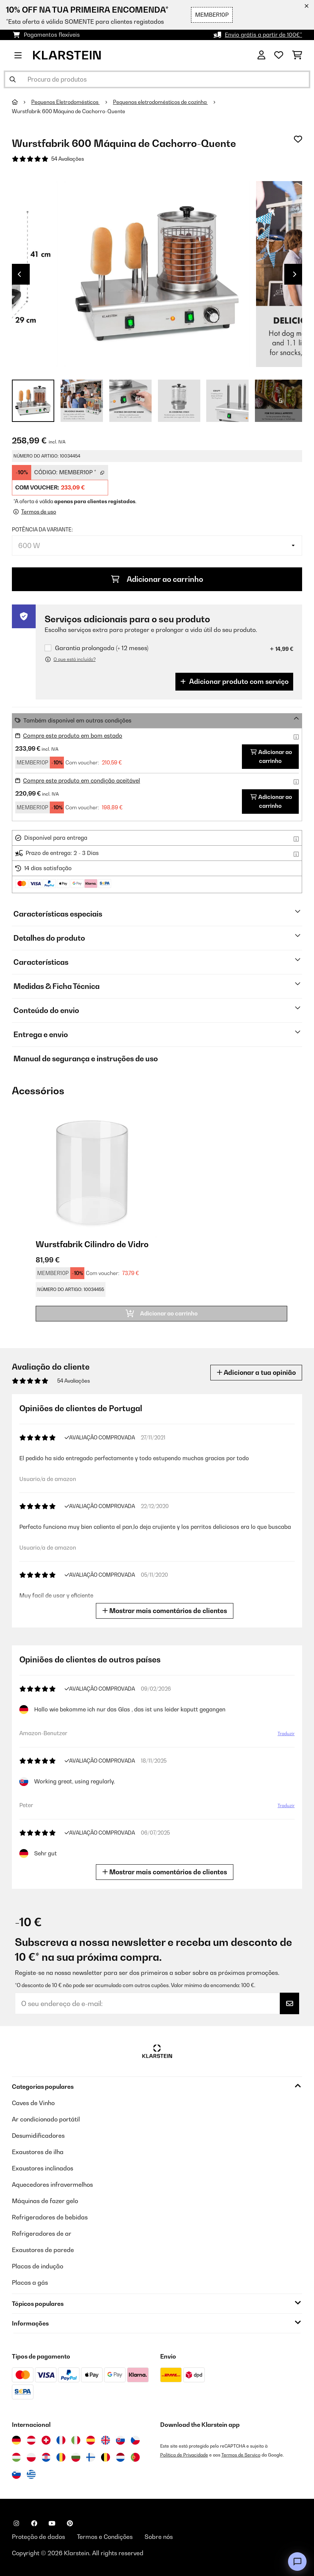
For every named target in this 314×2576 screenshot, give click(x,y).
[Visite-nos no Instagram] (16, 2523)
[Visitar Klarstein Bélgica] (105, 2457)
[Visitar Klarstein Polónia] (31, 2457)
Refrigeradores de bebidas (50, 2217)
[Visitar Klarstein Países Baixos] (120, 2457)
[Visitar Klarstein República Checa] (135, 2440)
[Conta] (261, 55)
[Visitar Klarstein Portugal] (135, 2457)
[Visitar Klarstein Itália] (75, 2440)
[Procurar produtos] (157, 79)
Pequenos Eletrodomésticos (65, 102)
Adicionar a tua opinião (256, 1372)
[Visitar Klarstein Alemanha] (16, 2440)
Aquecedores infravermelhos (52, 2184)
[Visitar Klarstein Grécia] (31, 2474)
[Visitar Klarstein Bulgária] (75, 2457)
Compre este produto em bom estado (72, 736)
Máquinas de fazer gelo (45, 2201)
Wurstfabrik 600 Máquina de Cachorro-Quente (68, 111)
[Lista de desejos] (278, 55)
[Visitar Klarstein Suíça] (46, 2440)
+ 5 (278, 400)
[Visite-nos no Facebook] (34, 2523)
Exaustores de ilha (38, 2152)
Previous (19, 274)
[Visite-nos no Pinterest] (69, 2523)
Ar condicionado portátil (46, 2119)
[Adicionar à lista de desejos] (298, 139)
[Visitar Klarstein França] (60, 2440)
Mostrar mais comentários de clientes (166, 1611)
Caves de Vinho (33, 2103)
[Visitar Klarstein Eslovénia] (16, 2474)
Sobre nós (159, 2536)
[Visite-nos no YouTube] (52, 2523)
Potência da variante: (42, 529)
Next (294, 274)
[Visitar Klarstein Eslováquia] (120, 2440)
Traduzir (284, 1735)
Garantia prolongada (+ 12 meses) (101, 648)
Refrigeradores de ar (41, 2233)
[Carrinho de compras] (297, 55)
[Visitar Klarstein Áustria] (31, 2440)
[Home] (21, 102)
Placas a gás (30, 2282)
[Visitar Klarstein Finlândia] (90, 2457)
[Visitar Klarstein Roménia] (60, 2457)
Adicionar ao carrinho (157, 579)
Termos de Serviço (240, 2455)
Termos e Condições (105, 2536)
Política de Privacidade (184, 2455)
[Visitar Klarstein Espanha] (90, 2440)
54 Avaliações (67, 159)
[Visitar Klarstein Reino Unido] (105, 2440)
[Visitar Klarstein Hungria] (16, 2457)
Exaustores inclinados (42, 2168)
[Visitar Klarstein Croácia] (46, 2457)
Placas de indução (37, 2266)
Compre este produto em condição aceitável (81, 780)
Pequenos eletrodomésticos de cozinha (160, 102)
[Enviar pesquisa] (13, 79)
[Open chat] (297, 2561)
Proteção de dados (38, 2536)
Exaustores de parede (43, 2250)
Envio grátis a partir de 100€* (263, 35)
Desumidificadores (38, 2135)
